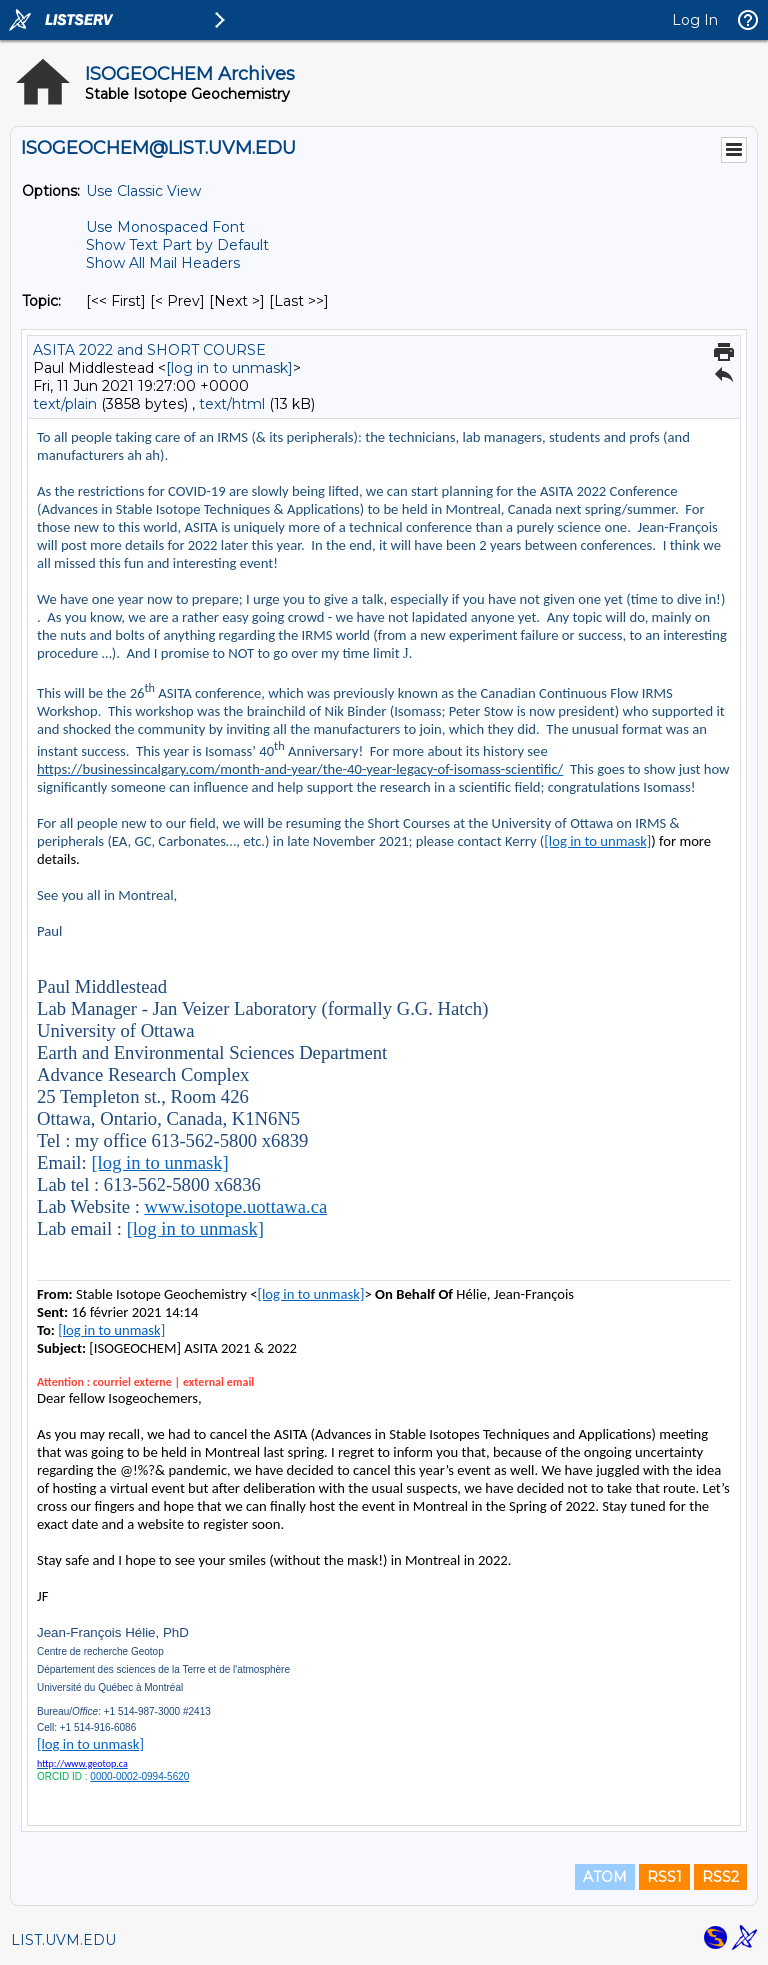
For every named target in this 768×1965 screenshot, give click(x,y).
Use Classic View (143, 191)
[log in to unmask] (229, 368)
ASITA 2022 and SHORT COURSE (149, 350)
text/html (232, 404)
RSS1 (664, 1877)
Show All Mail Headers (163, 263)
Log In (695, 20)
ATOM (605, 1877)
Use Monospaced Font (165, 227)
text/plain (65, 404)
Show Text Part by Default (177, 245)
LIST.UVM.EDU (63, 1940)
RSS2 (720, 1877)
